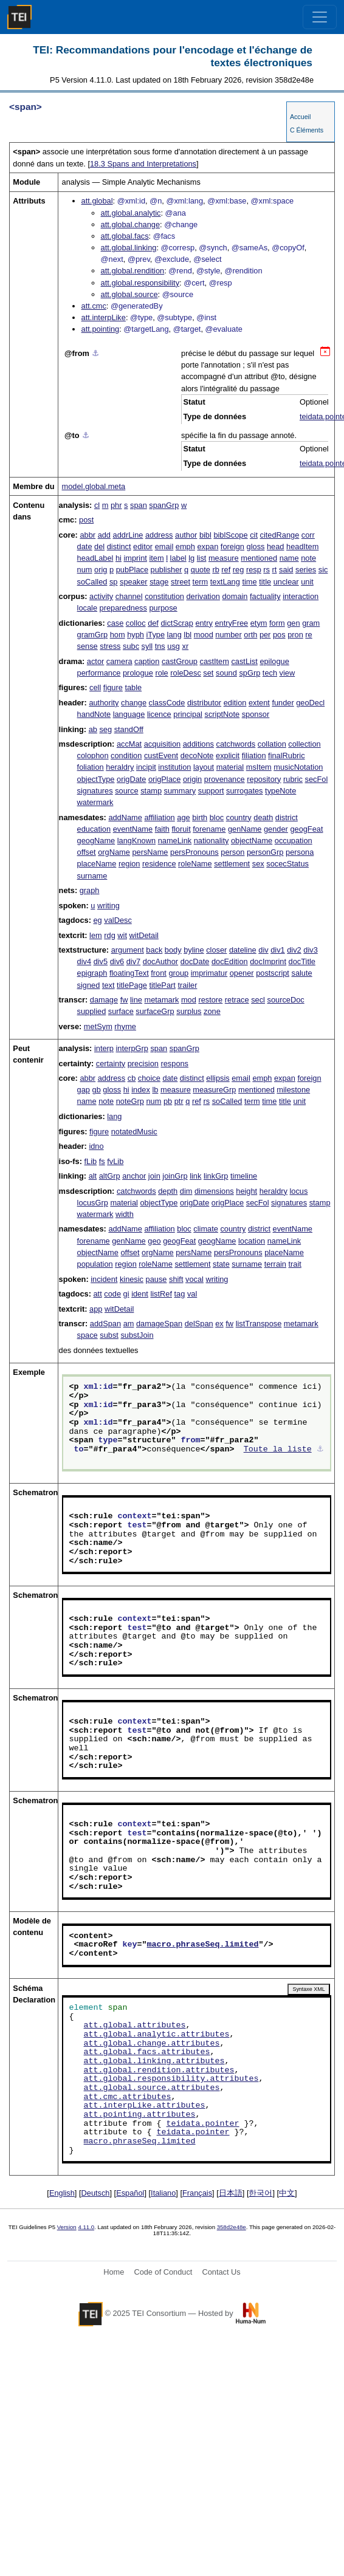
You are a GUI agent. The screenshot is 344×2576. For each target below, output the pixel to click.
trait (295, 1264)
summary (180, 790)
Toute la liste (278, 1449)
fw (124, 999)
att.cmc (93, 305)
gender (276, 829)
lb (155, 1089)
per (265, 634)
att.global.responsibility (140, 282)
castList (244, 661)
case (115, 623)
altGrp (109, 1175)
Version (67, 2227)
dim (186, 1191)
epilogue (274, 661)
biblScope (230, 535)
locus (299, 1191)
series (305, 569)
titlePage (132, 985)
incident (104, 1279)
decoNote (197, 755)
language (129, 714)
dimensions (214, 1191)
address (159, 535)
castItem (214, 661)
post (86, 519)
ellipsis (217, 1078)
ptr (179, 1101)
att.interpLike (103, 317)
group (178, 973)
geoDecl (310, 702)
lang (174, 634)
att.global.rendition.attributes (159, 2070)
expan (207, 546)
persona (300, 852)
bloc (217, 817)
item (156, 558)
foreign (232, 546)
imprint (134, 558)
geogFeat (306, 829)
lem (95, 935)
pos (279, 634)
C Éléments (306, 130)
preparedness (123, 607)
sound (226, 672)
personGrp (265, 852)
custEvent (161, 755)
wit (122, 935)
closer (216, 949)
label (178, 558)
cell (95, 687)
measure (223, 558)
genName (245, 829)
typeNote (280, 790)
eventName (133, 829)
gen (293, 623)
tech (270, 672)
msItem (259, 767)
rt (274, 569)
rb (215, 569)
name (289, 558)
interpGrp (132, 1048)
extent (259, 702)
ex (219, 1323)
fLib (90, 1161)
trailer (187, 985)
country (239, 817)
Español (130, 2192)
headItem (302, 546)
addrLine (128, 535)
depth (167, 1191)
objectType (96, 779)
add (104, 535)
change (133, 702)
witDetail (144, 935)
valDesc (118, 920)
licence (159, 714)
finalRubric (286, 755)
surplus (188, 1011)
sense (87, 646)
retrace (237, 999)
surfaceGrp (155, 1011)
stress (110, 646)
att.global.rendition (133, 270)
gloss (256, 546)
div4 (84, 961)
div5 (101, 961)
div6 (117, 961)
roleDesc (185, 672)
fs (102, 1161)
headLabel (95, 558)
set (208, 672)
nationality (211, 840)
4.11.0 (86, 2227)
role (161, 672)
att (97, 1293)
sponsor (256, 714)
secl (258, 999)
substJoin (136, 1335)
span (138, 505)
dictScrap (176, 623)
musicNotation (298, 767)
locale (87, 607)
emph (185, 546)
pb (167, 1101)
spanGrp (164, 505)
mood (203, 634)
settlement (232, 863)
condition (126, 755)
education (94, 829)
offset (86, 852)
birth (199, 817)
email (164, 546)
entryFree (231, 623)
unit (307, 581)
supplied (91, 1011)
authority (104, 702)
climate (205, 1228)
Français (197, 2192)
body (173, 949)
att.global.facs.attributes (147, 2052)
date (84, 546)
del (99, 546)
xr (185, 646)
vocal (194, 1279)
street (180, 581)
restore (210, 999)
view (287, 672)
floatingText (129, 973)
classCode (167, 702)
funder (283, 702)
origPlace (164, 779)
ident (139, 1293)
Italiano (163, 2192)
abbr (87, 535)
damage (104, 999)
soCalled (92, 581)
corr (308, 535)
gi (126, 1293)
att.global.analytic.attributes (157, 2034)
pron (295, 634)
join (154, 1175)
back (154, 949)
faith (162, 829)
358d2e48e (231, 2227)
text (108, 985)
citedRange (280, 535)
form (277, 623)
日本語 (231, 2192)
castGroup (180, 661)
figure (113, 687)
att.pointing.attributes (140, 2114)
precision (143, 1063)
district (286, 817)
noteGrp (130, 1101)
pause (156, 1279)
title (265, 581)
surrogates (244, 790)
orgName (114, 852)
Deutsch (95, 2192)
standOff (128, 729)
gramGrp (92, 634)
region (129, 863)
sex (258, 863)
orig (100, 569)
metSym (98, 1026)
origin (192, 779)
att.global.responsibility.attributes (171, 2079)
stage (159, 581)
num (84, 569)
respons (174, 1063)
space (87, 1335)
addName (125, 817)
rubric (293, 779)
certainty (110, 1063)
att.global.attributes (135, 2025)
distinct (119, 546)
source (126, 790)
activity (101, 596)
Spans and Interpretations (143, 163)
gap (83, 1089)
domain (235, 596)
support (211, 790)
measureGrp (214, 1089)
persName (150, 852)
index (140, 1089)
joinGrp (174, 1175)
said (286, 569)
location (251, 1240)
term (200, 581)
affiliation (159, 817)
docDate (195, 961)
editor (143, 546)
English (62, 2192)
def (153, 623)
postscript (272, 973)
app (95, 1309)
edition (235, 702)
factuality (265, 596)
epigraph (92, 973)
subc (131, 646)
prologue (138, 672)
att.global (97, 200)
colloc (136, 623)
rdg (109, 935)
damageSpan (159, 1323)
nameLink (175, 840)
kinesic (131, 1279)
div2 (294, 949)
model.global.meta (94, 486)
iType (155, 634)
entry (203, 623)
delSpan (199, 1323)
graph (90, 890)
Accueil (300, 116)
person (232, 852)
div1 (277, 949)
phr (116, 505)
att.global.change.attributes (152, 2043)
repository (264, 779)
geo (154, 1240)
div (263, 949)
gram (311, 623)
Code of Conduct (163, 2271)
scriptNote (222, 714)
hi (118, 558)
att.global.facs (125, 236)
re (308, 634)
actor (95, 661)
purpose (163, 607)
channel (129, 596)
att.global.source (129, 294)
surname (92, 875)
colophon (93, 755)
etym (258, 623)
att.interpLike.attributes (144, 2105)
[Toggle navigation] (320, 17)
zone (212, 1011)
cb (132, 1078)
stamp (151, 790)
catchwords (236, 743)
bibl (205, 535)
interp (104, 1048)
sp (113, 581)
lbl (187, 634)
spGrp (249, 672)
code (112, 1293)
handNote (94, 714)
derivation (203, 596)
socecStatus (287, 863)
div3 (310, 949)
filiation (254, 755)
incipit (146, 767)
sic (323, 569)
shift (176, 1279)
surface (121, 1011)
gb (96, 1089)
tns (160, 646)
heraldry (120, 767)
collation (272, 743)
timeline (243, 1175)
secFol (316, 779)
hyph (135, 634)
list (202, 558)
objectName (251, 840)
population (95, 1264)
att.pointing (100, 329)
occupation (293, 840)
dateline (242, 949)
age (183, 817)
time (249, 581)
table (133, 687)
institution (174, 767)
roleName (195, 863)
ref (225, 569)
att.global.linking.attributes (154, 2061)
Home (113, 2271)
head (275, 546)
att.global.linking (129, 247)
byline (194, 949)
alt (93, 1175)
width (124, 1214)
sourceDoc (285, 999)
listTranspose (259, 1323)
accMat (129, 743)
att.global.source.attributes (152, 2088)
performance (99, 672)
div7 (133, 961)
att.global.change (130, 224)
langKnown (136, 840)
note (308, 558)
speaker (134, 581)
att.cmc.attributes (127, 2097)
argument (127, 949)
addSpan (105, 1323)
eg (97, 920)
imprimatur (209, 973)
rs (266, 569)
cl (97, 505)
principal (187, 714)
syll (147, 646)
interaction (300, 596)
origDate (131, 779)
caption (146, 661)
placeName (97, 863)
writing (108, 905)
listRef (161, 1293)
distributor (204, 702)
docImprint (268, 961)
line (136, 999)
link (195, 1175)
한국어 (260, 2192)
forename (209, 829)
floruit (180, 829)
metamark (161, 999)
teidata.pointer (203, 2124)
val (192, 1293)
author (186, 535)
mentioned (259, 558)
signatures (95, 790)
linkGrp (216, 1175)
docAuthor (160, 961)
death (263, 817)
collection (304, 743)
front (159, 973)
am (128, 1323)
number (228, 634)
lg (191, 558)
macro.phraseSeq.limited (203, 1944)
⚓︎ (95, 353)
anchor (134, 1175)
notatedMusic (134, 1131)
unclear (286, 581)
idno (96, 1146)
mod (188, 999)
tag (179, 1293)
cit (254, 535)
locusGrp (92, 1202)
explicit (227, 755)
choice (149, 1078)
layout (203, 767)
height (246, 1191)
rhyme (125, 1026)
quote (200, 569)
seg (105, 729)
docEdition (230, 961)
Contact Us (221, 2271)
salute (301, 973)
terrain (275, 1264)
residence (159, 863)
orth (250, 634)
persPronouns (194, 852)
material (230, 767)
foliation (90, 767)
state (221, 1264)
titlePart (162, 985)
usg (173, 646)
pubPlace (132, 569)
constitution (164, 596)
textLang (225, 581)
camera (119, 661)
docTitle (302, 961)
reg (238, 569)
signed (88, 985)
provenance (224, 779)
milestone (293, 1089)
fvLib (115, 1161)
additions (198, 743)
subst (109, 1335)
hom (117, 634)
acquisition (162, 743)
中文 (287, 2192)
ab (93, 729)
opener (242, 973)
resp (253, 569)
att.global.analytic (131, 213)
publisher (166, 569)
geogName (96, 840)
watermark (95, 802)
